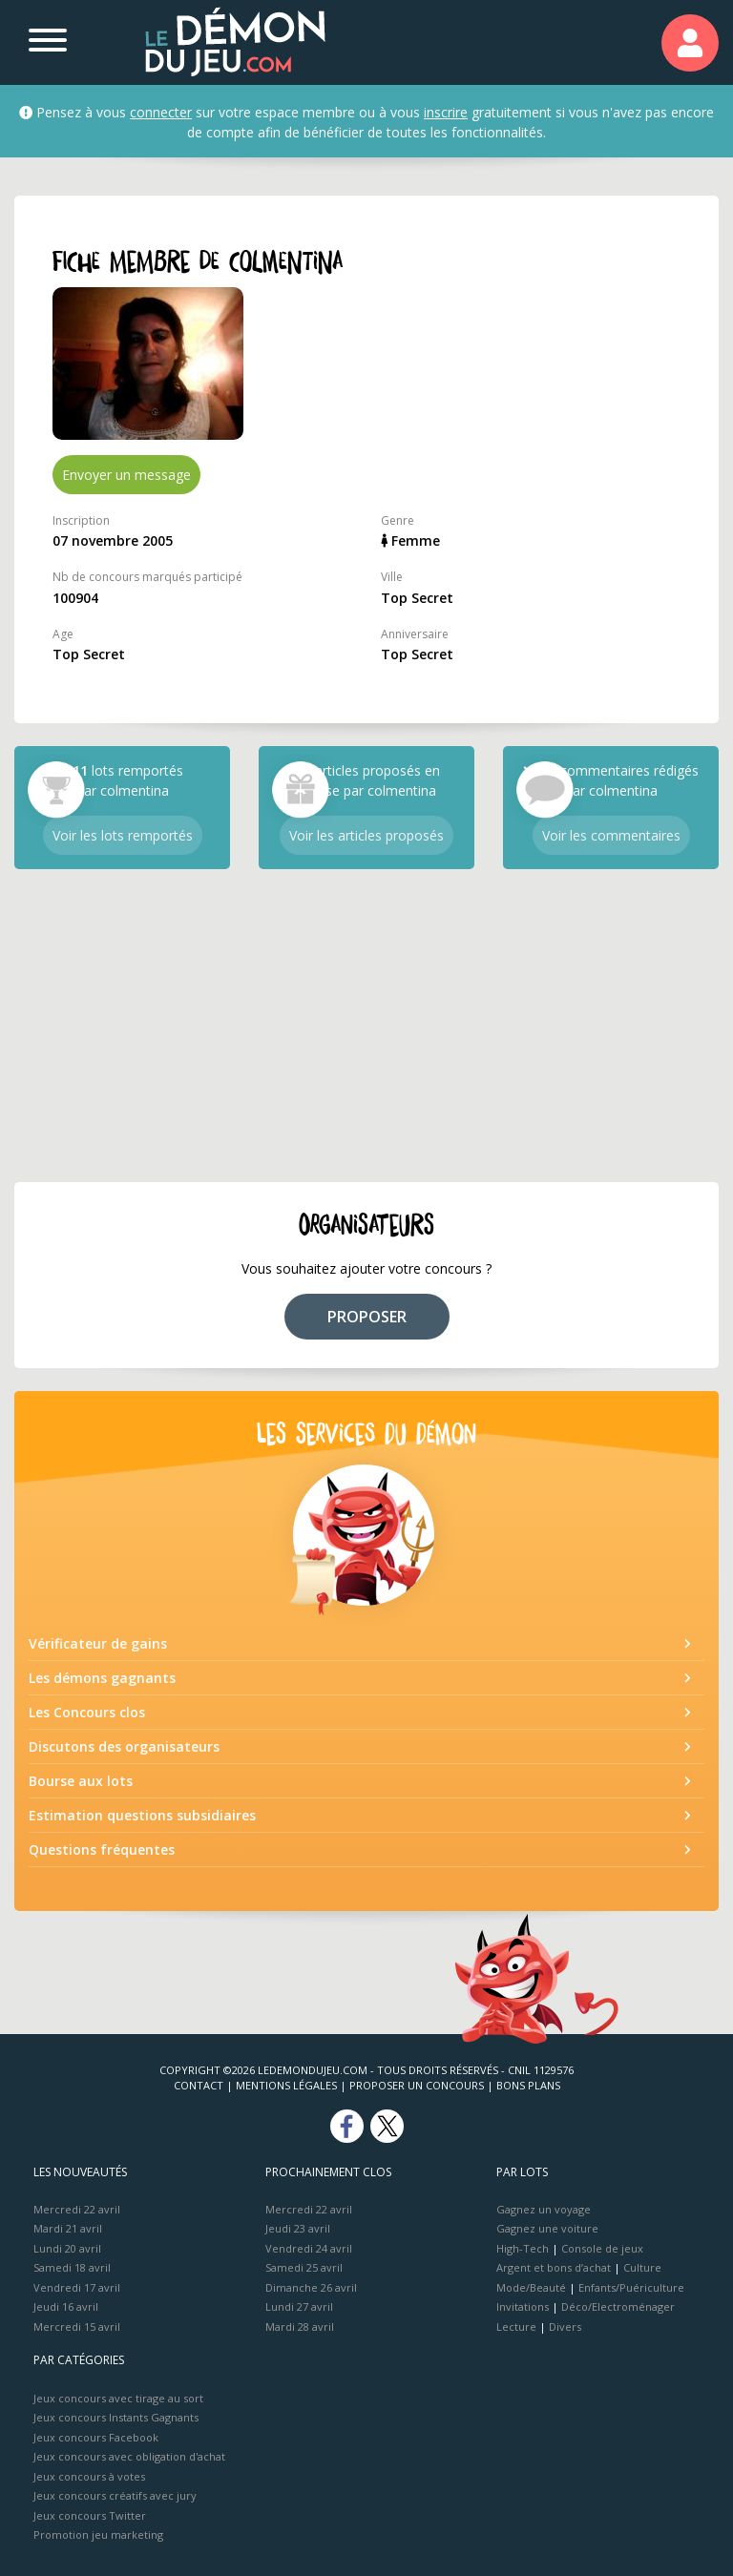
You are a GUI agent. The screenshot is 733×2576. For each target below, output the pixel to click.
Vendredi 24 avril (308, 2248)
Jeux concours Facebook (95, 2437)
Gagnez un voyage (543, 2209)
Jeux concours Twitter (89, 2515)
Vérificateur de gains (98, 1643)
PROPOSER (367, 1316)
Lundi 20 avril (67, 2248)
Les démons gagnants (102, 1678)
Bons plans (528, 2085)
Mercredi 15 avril (76, 2326)
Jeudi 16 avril (65, 2306)
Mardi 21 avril (67, 2228)
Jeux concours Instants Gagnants (116, 2417)
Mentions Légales (286, 2085)
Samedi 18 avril (72, 2267)
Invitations (522, 2306)
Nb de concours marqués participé (147, 577)
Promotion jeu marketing (98, 2534)
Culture (642, 2267)
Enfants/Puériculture (631, 2287)
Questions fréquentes (102, 1849)
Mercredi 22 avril (76, 2209)
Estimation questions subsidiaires (142, 1815)
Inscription (81, 520)
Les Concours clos (87, 1712)
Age (62, 634)
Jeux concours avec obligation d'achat (129, 2456)
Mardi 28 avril (299, 2326)
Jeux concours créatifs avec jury (115, 2495)
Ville (392, 577)
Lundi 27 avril (299, 2306)
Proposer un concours (416, 2085)
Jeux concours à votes (89, 2476)
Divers (565, 2326)
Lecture (516, 2326)
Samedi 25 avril (304, 2267)
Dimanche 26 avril (311, 2287)
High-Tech (522, 2248)
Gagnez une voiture (547, 2228)
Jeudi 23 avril (297, 2228)
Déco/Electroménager (618, 2306)
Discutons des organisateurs (124, 1746)
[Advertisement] (366, 1025)
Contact (198, 2085)
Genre (397, 520)
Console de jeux (602, 2248)
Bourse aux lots (81, 1781)
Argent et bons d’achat (553, 2267)
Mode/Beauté (531, 2287)
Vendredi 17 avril (76, 2287)
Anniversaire (415, 634)
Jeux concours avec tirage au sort (118, 2398)
